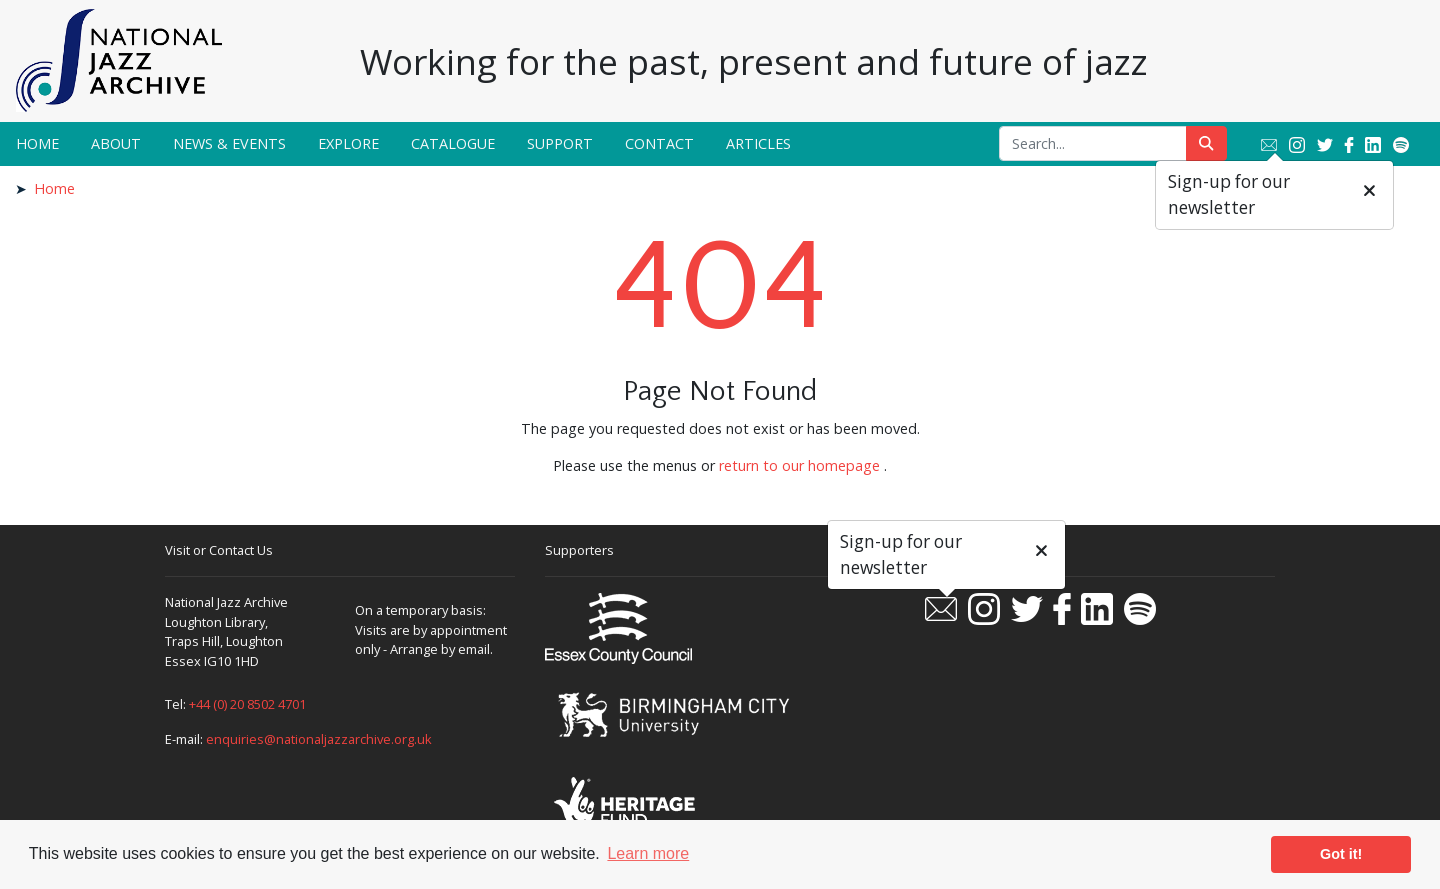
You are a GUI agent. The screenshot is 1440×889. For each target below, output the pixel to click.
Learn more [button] (648, 853)
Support (560, 143)
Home (37, 143)
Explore (348, 143)
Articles (758, 143)
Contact (659, 143)
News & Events (229, 143)
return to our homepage (799, 465)
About (116, 143)
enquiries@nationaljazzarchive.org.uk (319, 739)
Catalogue (453, 143)
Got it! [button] (1341, 854)
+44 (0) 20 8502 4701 (247, 704)
